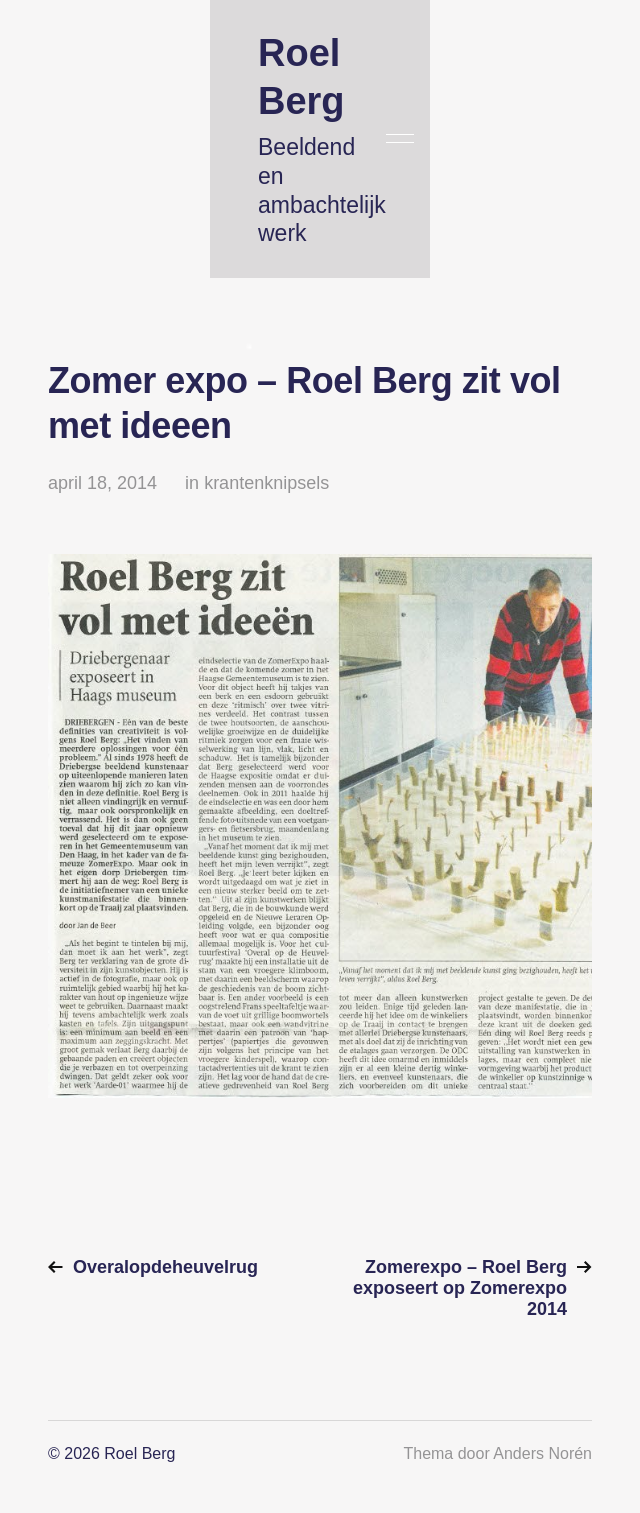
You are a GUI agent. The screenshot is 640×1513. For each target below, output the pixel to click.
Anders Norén (542, 1453)
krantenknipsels (266, 483)
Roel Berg (139, 1453)
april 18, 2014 (102, 483)
